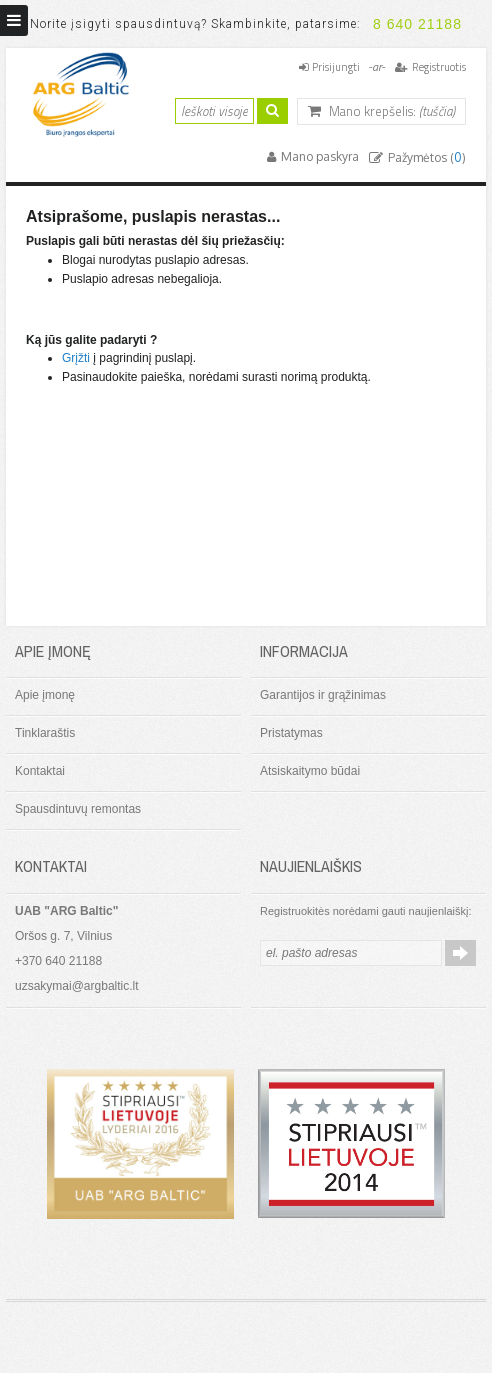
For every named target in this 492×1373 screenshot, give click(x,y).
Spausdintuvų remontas (78, 809)
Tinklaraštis (45, 733)
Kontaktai (40, 771)
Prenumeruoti (460, 953)
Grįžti (76, 358)
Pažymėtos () (425, 157)
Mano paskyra (318, 156)
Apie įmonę (45, 695)
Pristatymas (291, 733)
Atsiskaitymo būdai (310, 771)
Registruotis (439, 67)
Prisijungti (336, 67)
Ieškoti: (163, 108)
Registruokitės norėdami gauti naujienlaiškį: (366, 911)
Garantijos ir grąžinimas (323, 695)
